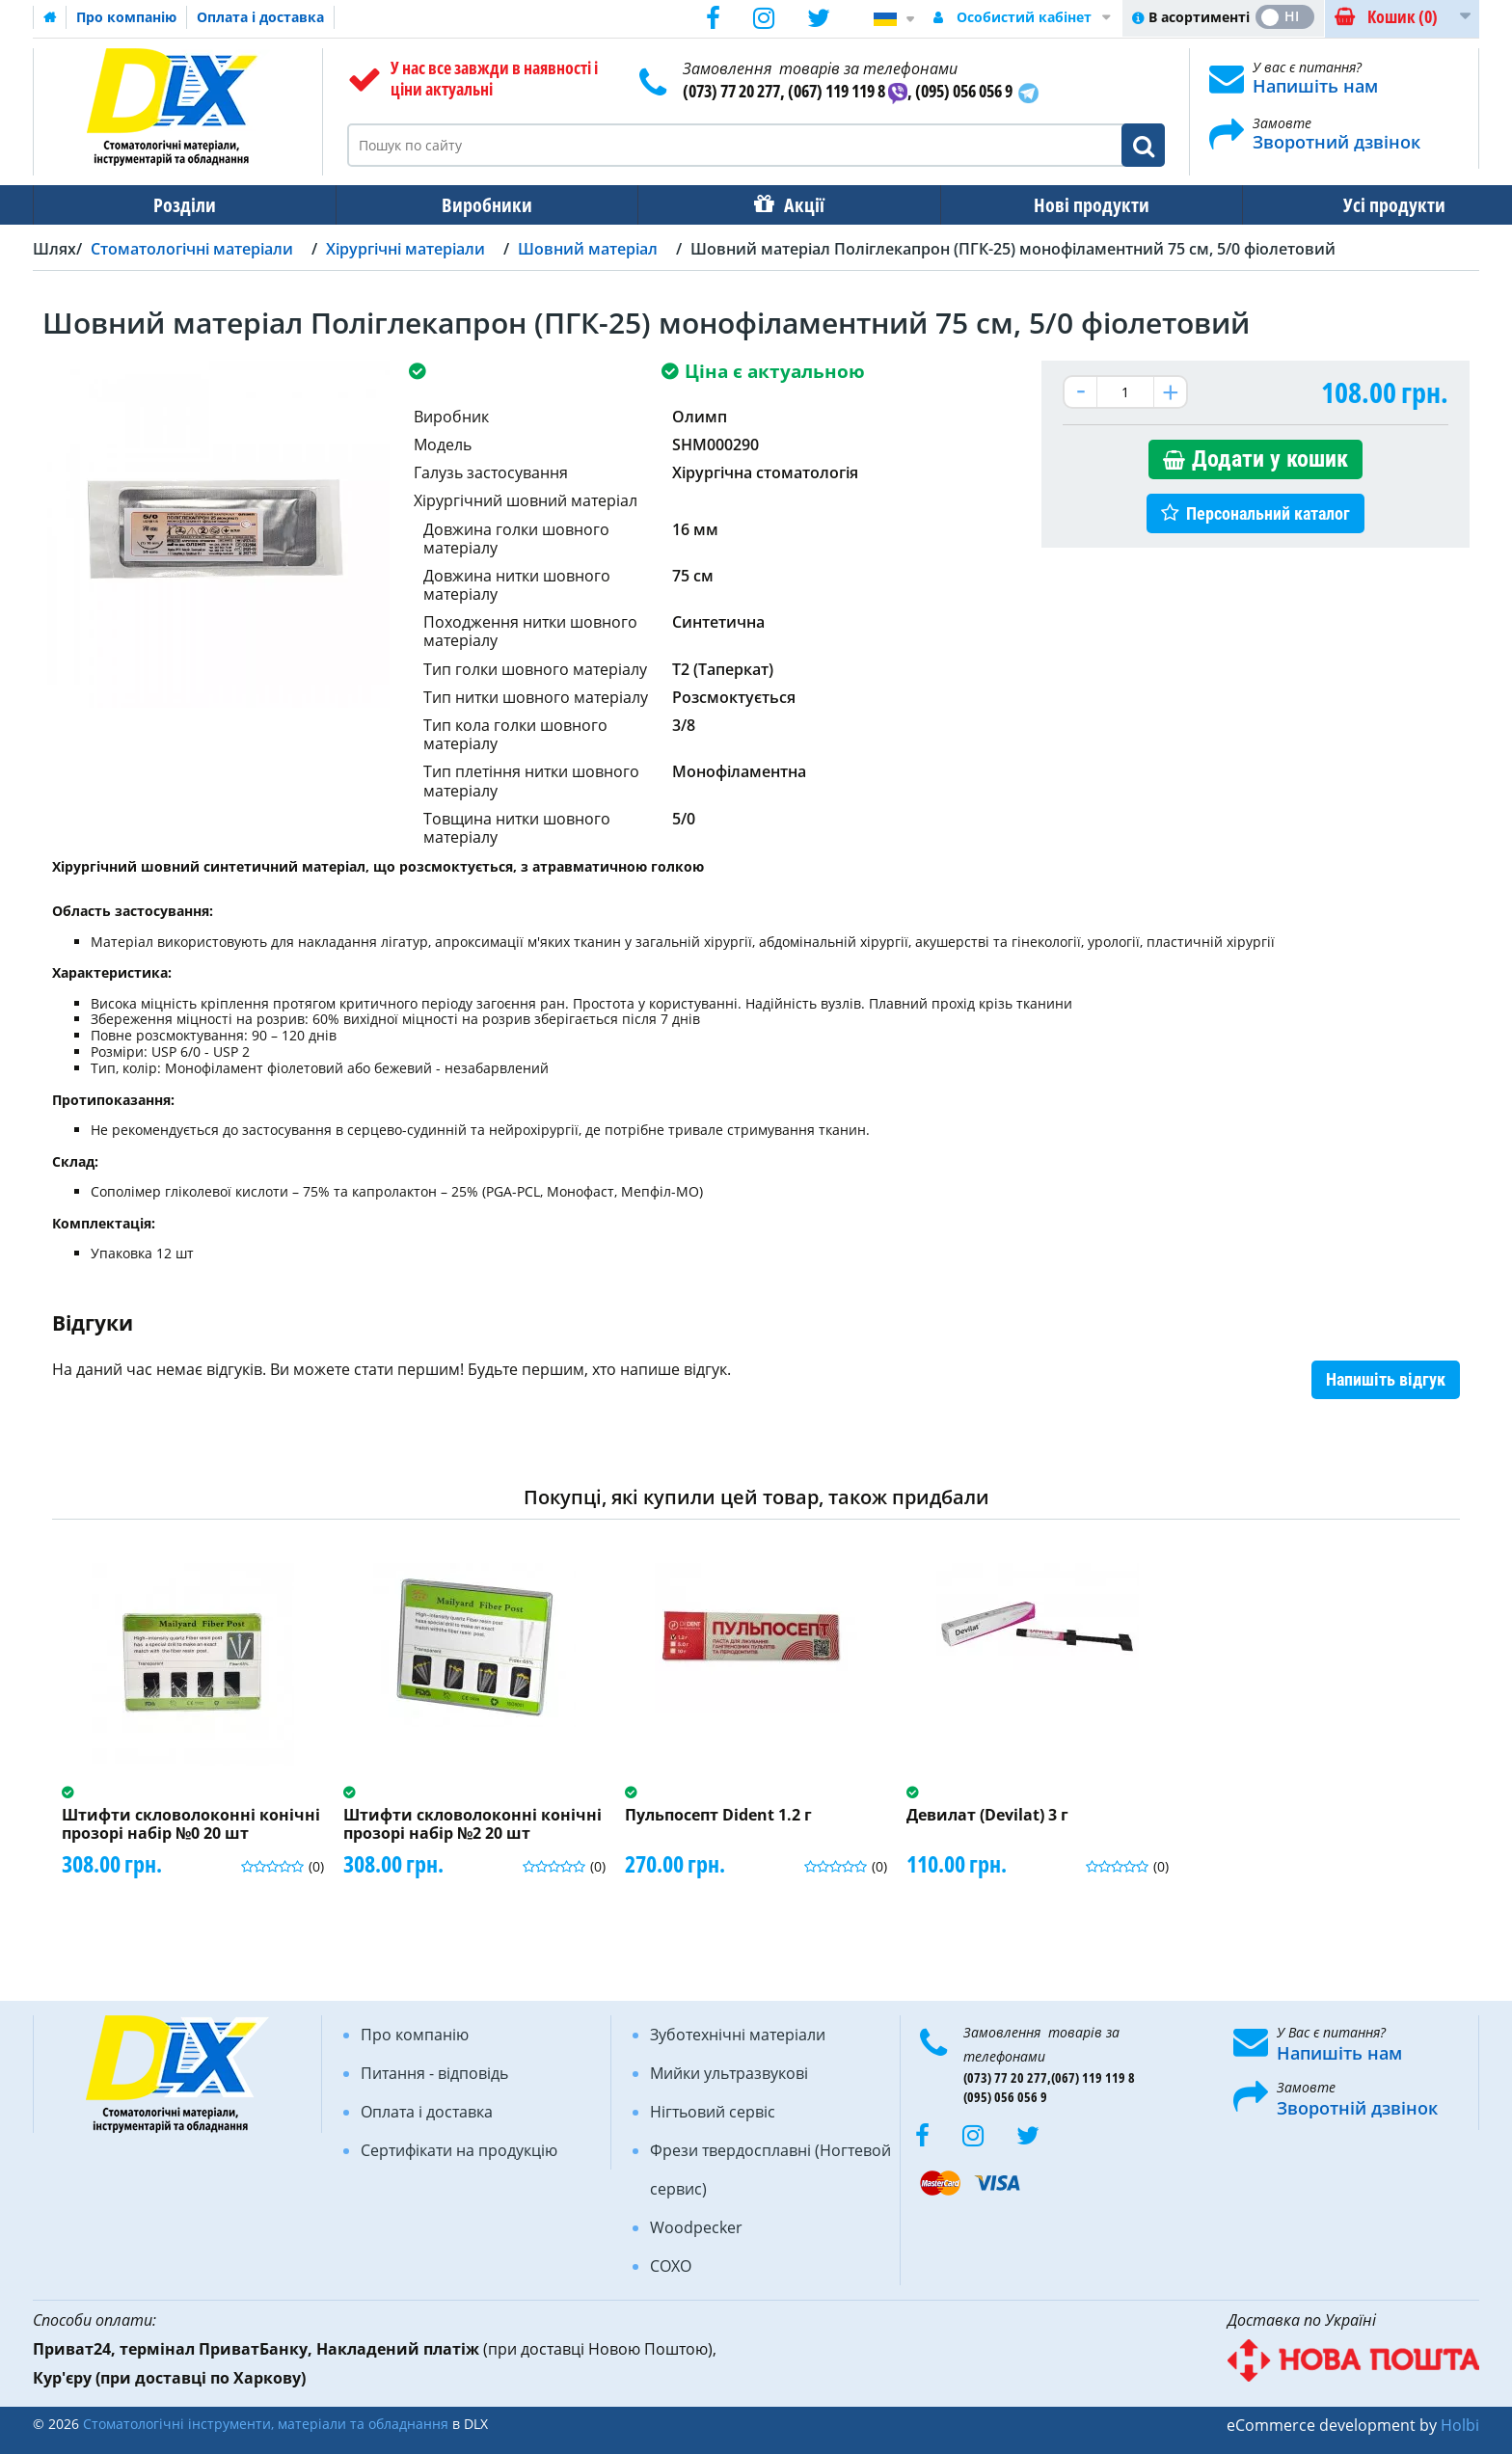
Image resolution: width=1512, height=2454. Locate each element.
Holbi (1460, 2425)
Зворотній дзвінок (1357, 2108)
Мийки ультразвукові (729, 2073)
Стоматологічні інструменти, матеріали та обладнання (265, 2423)
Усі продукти (1335, 205)
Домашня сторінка (50, 17)
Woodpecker (696, 2227)
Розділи (178, 205)
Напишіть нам (1315, 85)
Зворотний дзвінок (1336, 141)
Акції (771, 205)
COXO (670, 2266)
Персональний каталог (1268, 513)
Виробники (467, 205)
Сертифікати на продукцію (459, 2150)
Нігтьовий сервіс (712, 2111)
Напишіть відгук (1385, 1379)
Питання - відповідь (434, 2073)
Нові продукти (1046, 205)
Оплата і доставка (260, 17)
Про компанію (126, 17)
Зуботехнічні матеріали (737, 2034)
